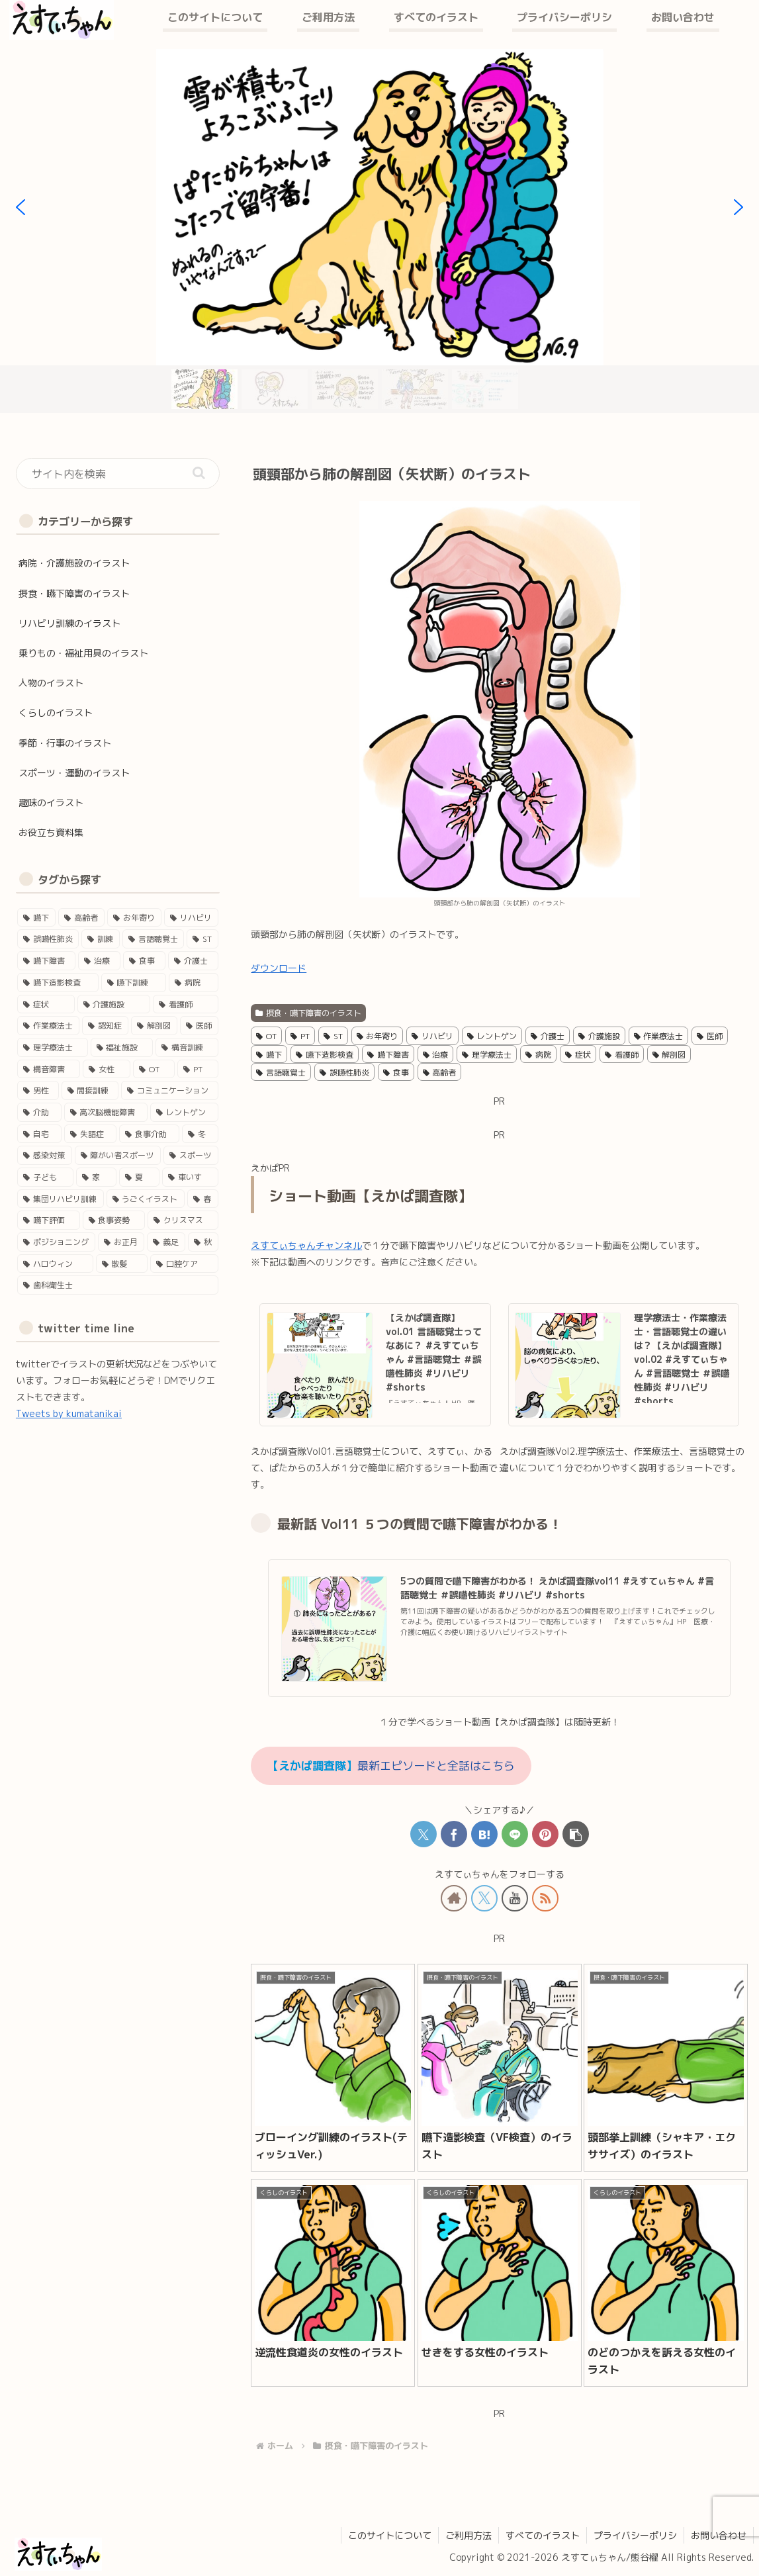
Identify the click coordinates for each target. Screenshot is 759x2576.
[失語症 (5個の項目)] (90, 1134)
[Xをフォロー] (484, 1898)
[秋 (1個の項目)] (203, 1242)
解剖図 (669, 1054)
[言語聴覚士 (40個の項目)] (153, 938)
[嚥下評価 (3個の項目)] (48, 1220)
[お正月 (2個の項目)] (121, 1242)
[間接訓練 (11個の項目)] (90, 1090)
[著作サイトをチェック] (454, 1898)
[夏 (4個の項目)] (139, 1177)
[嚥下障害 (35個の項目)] (46, 960)
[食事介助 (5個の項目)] (149, 1134)
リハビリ (432, 1036)
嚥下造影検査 (324, 1054)
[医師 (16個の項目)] (199, 1025)
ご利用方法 (468, 2535)
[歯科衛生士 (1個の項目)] (117, 1285)
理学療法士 (487, 1054)
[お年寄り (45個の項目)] (134, 917)
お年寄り (377, 1036)
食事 (396, 1072)
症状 (578, 1054)
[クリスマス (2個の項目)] (183, 1220)
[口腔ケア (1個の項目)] (184, 1263)
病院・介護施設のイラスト (74, 563)
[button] (575, 1834)
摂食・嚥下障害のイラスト (308, 1013)
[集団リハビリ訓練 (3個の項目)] (60, 1199)
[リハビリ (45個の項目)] (191, 917)
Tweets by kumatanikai (69, 1413)
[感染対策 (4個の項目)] (44, 1155)
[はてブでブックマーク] (484, 1834)
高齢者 (440, 1072)
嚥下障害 (388, 1054)
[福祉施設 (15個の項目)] (122, 1047)
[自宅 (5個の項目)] (39, 1134)
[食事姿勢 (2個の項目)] (114, 1220)
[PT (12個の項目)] (197, 1069)
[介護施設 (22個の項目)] (114, 1004)
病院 (538, 1054)
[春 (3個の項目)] (202, 1199)
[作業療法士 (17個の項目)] (48, 1025)
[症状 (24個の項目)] (46, 1004)
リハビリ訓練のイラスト (69, 623)
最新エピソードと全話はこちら (391, 1765)
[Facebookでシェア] (454, 1834)
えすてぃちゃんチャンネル (306, 1245)
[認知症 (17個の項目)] (105, 1025)
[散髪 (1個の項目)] (122, 1263)
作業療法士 (659, 1036)
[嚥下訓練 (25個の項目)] (134, 982)
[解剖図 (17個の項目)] (154, 1025)
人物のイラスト (51, 682)
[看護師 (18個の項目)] (185, 1004)
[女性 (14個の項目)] (106, 1069)
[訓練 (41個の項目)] (100, 938)
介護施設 (599, 1036)
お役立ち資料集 (51, 832)
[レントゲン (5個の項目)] (184, 1112)
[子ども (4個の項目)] (45, 1177)
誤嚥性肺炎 (344, 1072)
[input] (118, 473)
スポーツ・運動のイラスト (74, 772)
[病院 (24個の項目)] (193, 982)
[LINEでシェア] (515, 1834)
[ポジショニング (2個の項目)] (56, 1242)
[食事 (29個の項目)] (144, 960)
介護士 (547, 1036)
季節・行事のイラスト (65, 743)
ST (333, 1036)
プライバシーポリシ (635, 2535)
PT (300, 1036)
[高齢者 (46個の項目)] (81, 917)
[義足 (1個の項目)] (166, 1242)
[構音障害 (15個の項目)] (48, 1069)
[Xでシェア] (423, 1834)
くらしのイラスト (56, 712)
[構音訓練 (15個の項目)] (187, 1047)
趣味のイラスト (51, 802)
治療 (436, 1054)
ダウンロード (278, 968)
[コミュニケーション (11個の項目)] (169, 1090)
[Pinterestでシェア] (545, 1834)
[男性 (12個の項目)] (38, 1090)
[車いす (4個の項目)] (190, 1177)
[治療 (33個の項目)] (99, 960)
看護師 (622, 1054)
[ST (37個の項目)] (202, 938)
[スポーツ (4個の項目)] (190, 1155)
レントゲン (492, 1036)
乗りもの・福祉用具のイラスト (83, 653)
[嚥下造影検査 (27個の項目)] (58, 982)
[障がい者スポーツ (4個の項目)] (118, 1155)
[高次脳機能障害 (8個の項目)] (106, 1112)
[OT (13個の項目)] (154, 1069)
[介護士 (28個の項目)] (193, 960)
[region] (379, 231)
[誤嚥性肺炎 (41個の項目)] (48, 938)
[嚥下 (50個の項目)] (36, 917)
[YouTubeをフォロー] (515, 1898)
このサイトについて (389, 2535)
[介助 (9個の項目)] (39, 1112)
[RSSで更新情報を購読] (545, 1898)
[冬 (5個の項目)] (200, 1134)
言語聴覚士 (281, 1072)
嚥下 (269, 1054)
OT (266, 1036)
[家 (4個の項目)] (96, 1177)
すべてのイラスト (543, 2535)
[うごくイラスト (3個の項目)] (146, 1199)
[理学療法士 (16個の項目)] (52, 1047)
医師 (710, 1036)
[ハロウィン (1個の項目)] (55, 1263)
